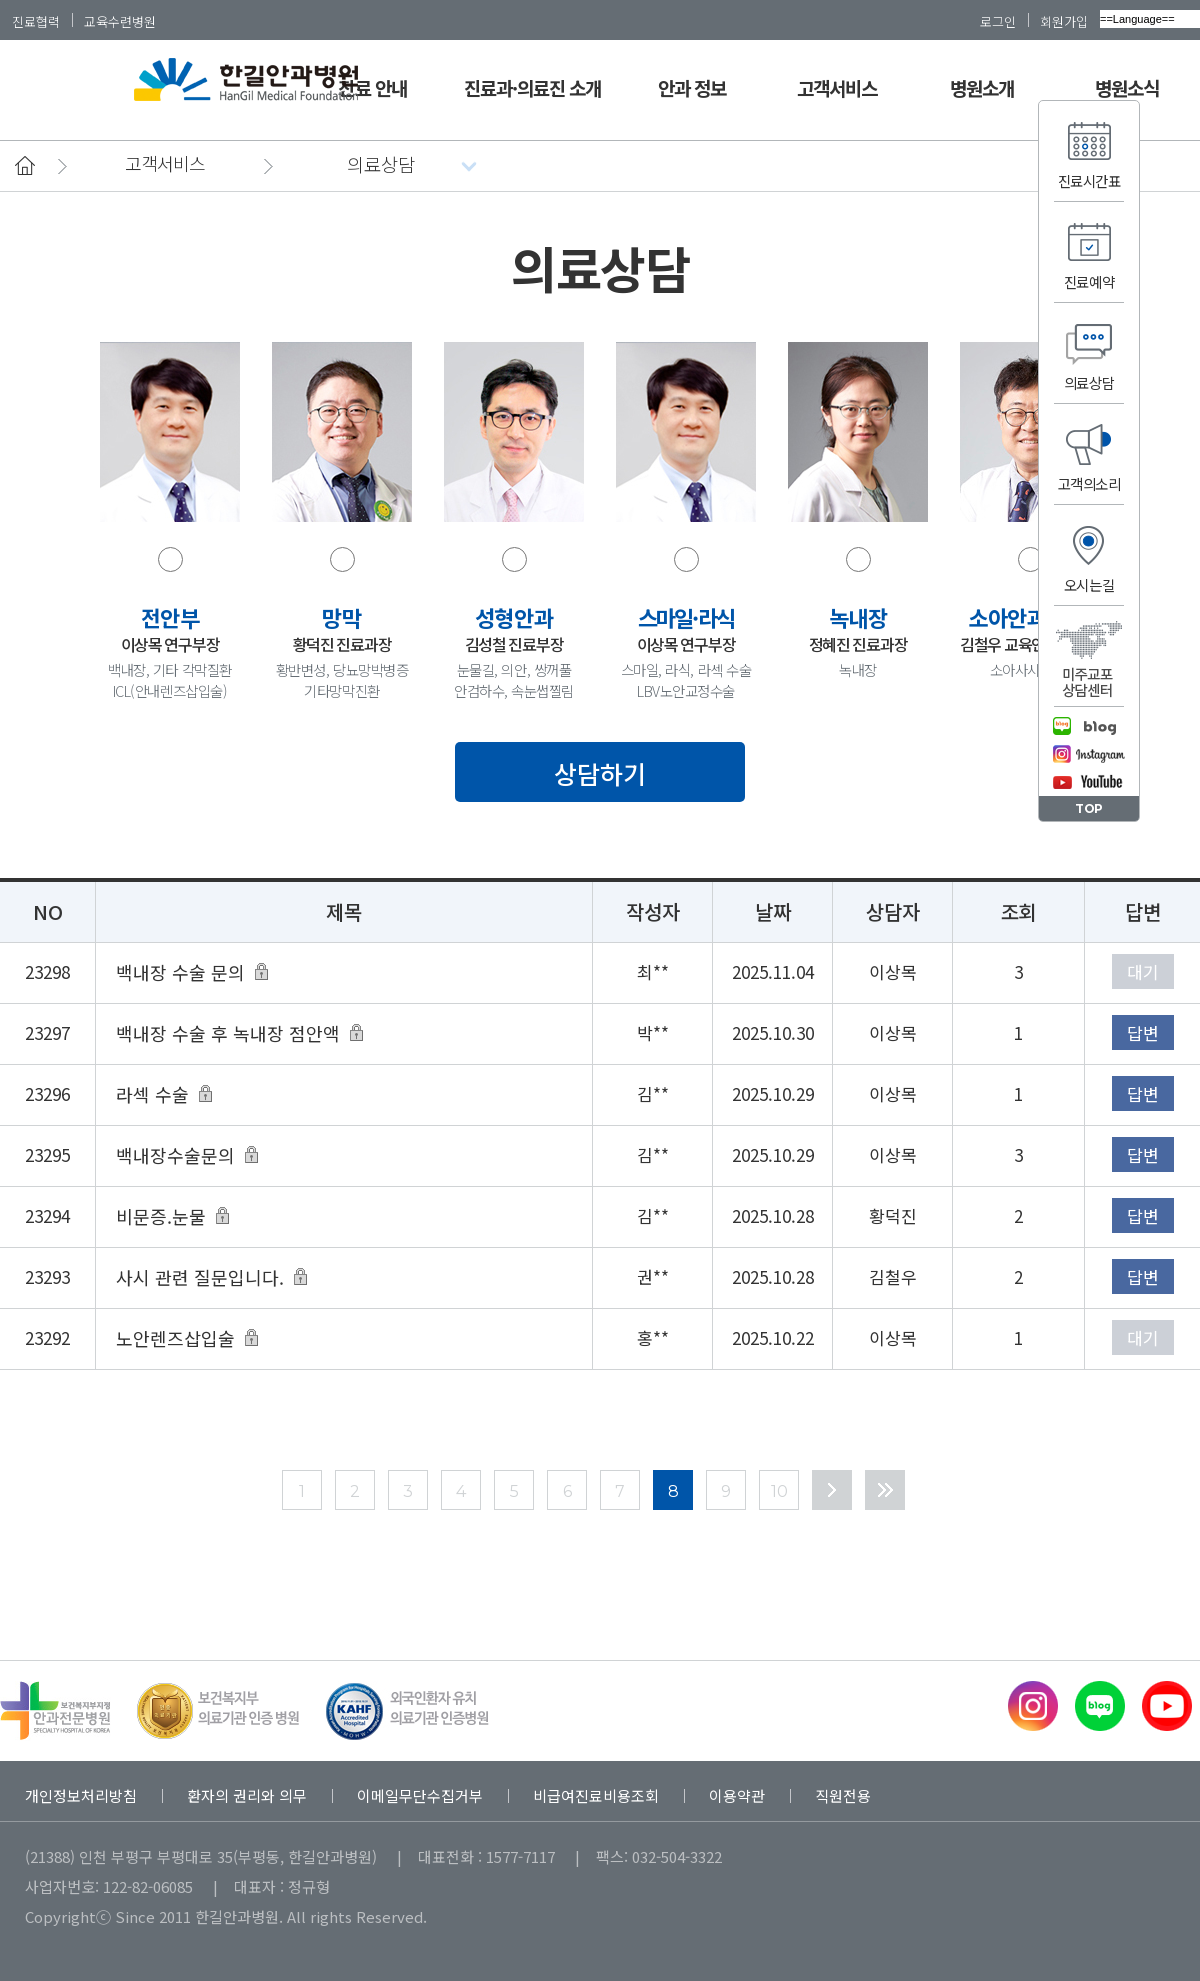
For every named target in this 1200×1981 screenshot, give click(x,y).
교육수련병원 (120, 21)
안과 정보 (692, 87)
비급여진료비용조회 (596, 1795)
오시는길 (1089, 584)
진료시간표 (1089, 180)
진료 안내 (372, 87)
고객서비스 (837, 87)
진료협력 (36, 21)
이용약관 (737, 1795)
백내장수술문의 (175, 1155)
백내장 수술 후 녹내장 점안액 (228, 1033)
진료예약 (1089, 281)
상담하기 (600, 773)
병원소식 (1127, 87)
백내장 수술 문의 (180, 972)
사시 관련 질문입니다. (200, 1277)
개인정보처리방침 (81, 1795)
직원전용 (843, 1795)
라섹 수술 (152, 1094)
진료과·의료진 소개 (533, 87)
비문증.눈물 (161, 1216)
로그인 (998, 21)
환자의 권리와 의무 (247, 1795)
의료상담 (1089, 382)
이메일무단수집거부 (420, 1795)
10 (779, 1491)
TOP (1089, 808)
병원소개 (982, 87)
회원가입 (1064, 21)
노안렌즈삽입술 (175, 1338)
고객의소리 (1089, 483)
